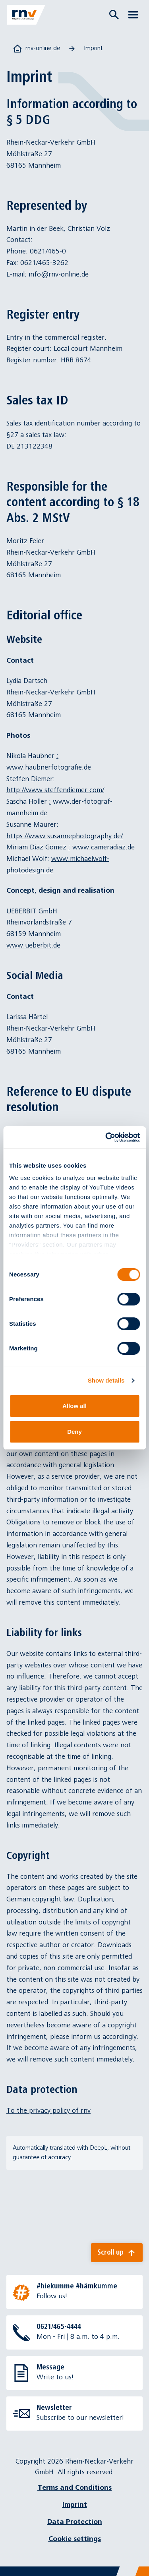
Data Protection (74, 2522)
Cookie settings (74, 2539)
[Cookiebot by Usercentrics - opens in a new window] (106, 1137)
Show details (106, 1380)
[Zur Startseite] (26, 15)
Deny (74, 1431)
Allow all (74, 1405)
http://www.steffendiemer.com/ (55, 790)
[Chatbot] (136, 2563)
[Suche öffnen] (114, 14)
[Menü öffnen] (133, 14)
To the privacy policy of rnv (48, 2110)
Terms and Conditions (74, 2487)
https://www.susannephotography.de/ (64, 836)
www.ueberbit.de (33, 945)
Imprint (74, 2505)
